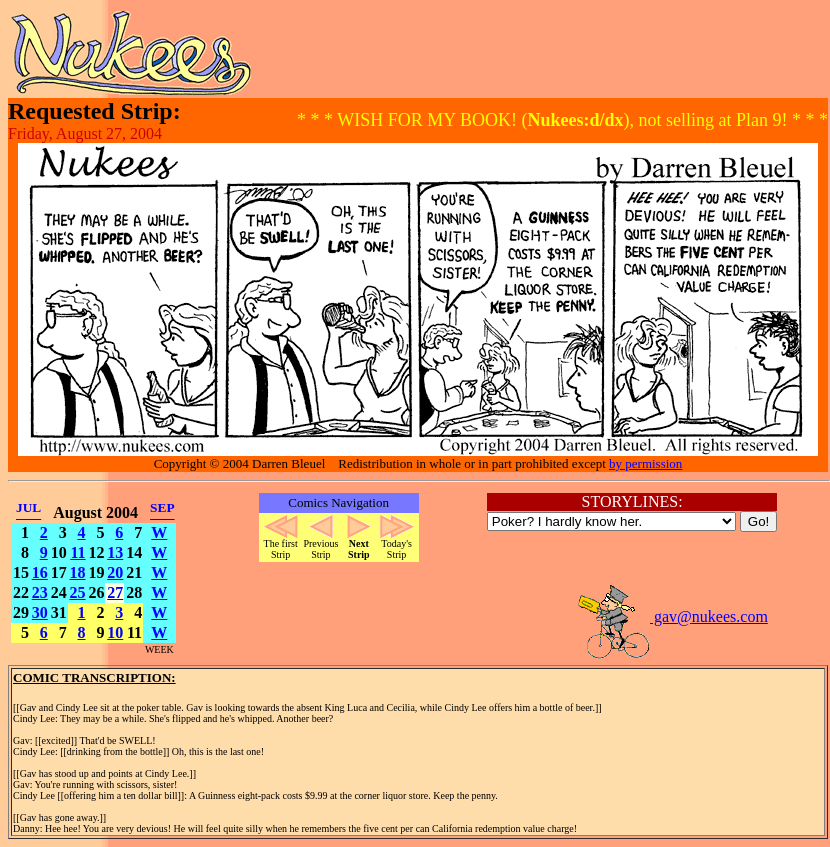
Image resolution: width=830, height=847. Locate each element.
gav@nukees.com (672, 616)
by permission (645, 463)
